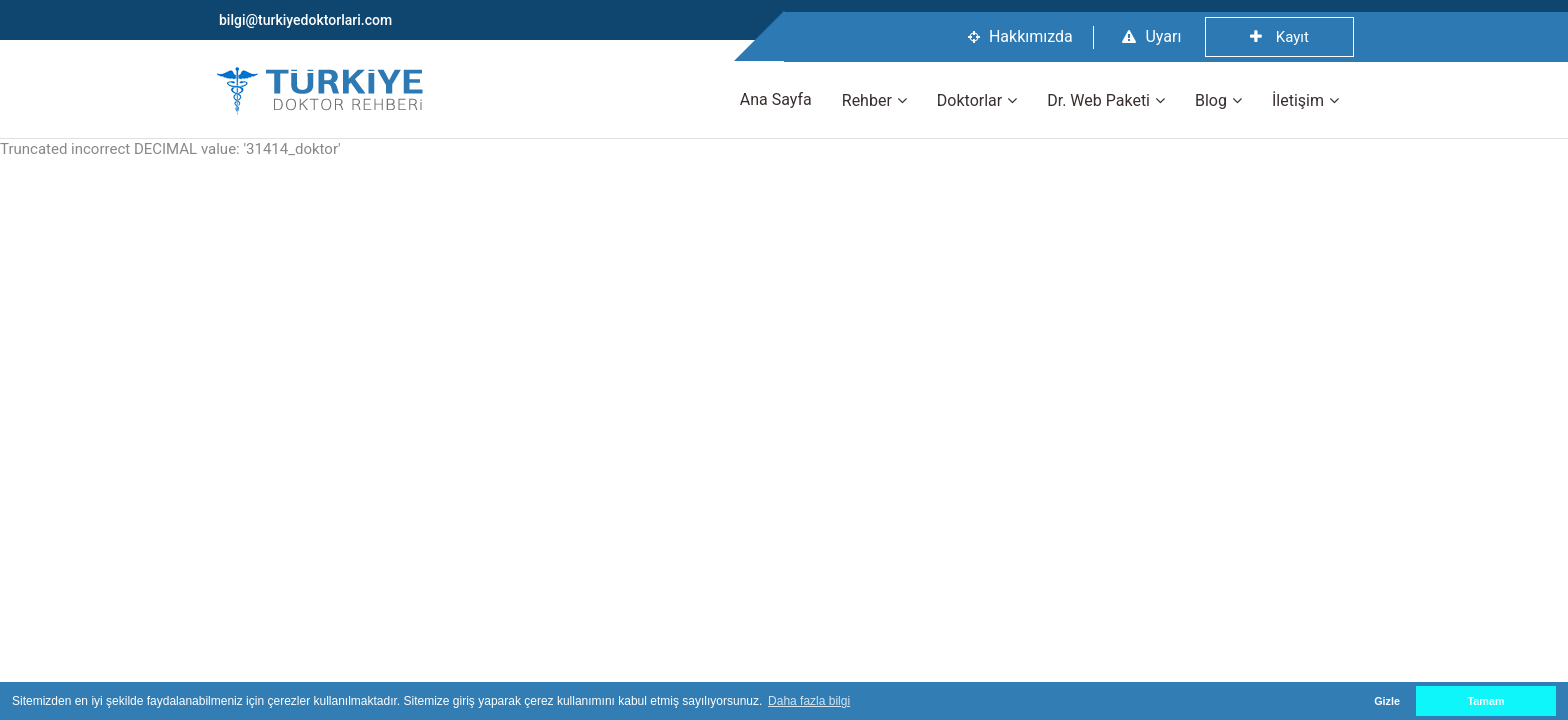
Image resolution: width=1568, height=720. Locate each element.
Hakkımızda (1020, 36)
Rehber (867, 100)
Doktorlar (969, 100)
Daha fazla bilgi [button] (809, 701)
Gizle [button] (1387, 701)
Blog (1211, 100)
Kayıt (1279, 37)
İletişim (1298, 100)
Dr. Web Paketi (1098, 100)
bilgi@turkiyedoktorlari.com (305, 20)
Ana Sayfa (776, 99)
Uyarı (1151, 36)
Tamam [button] (1485, 701)
